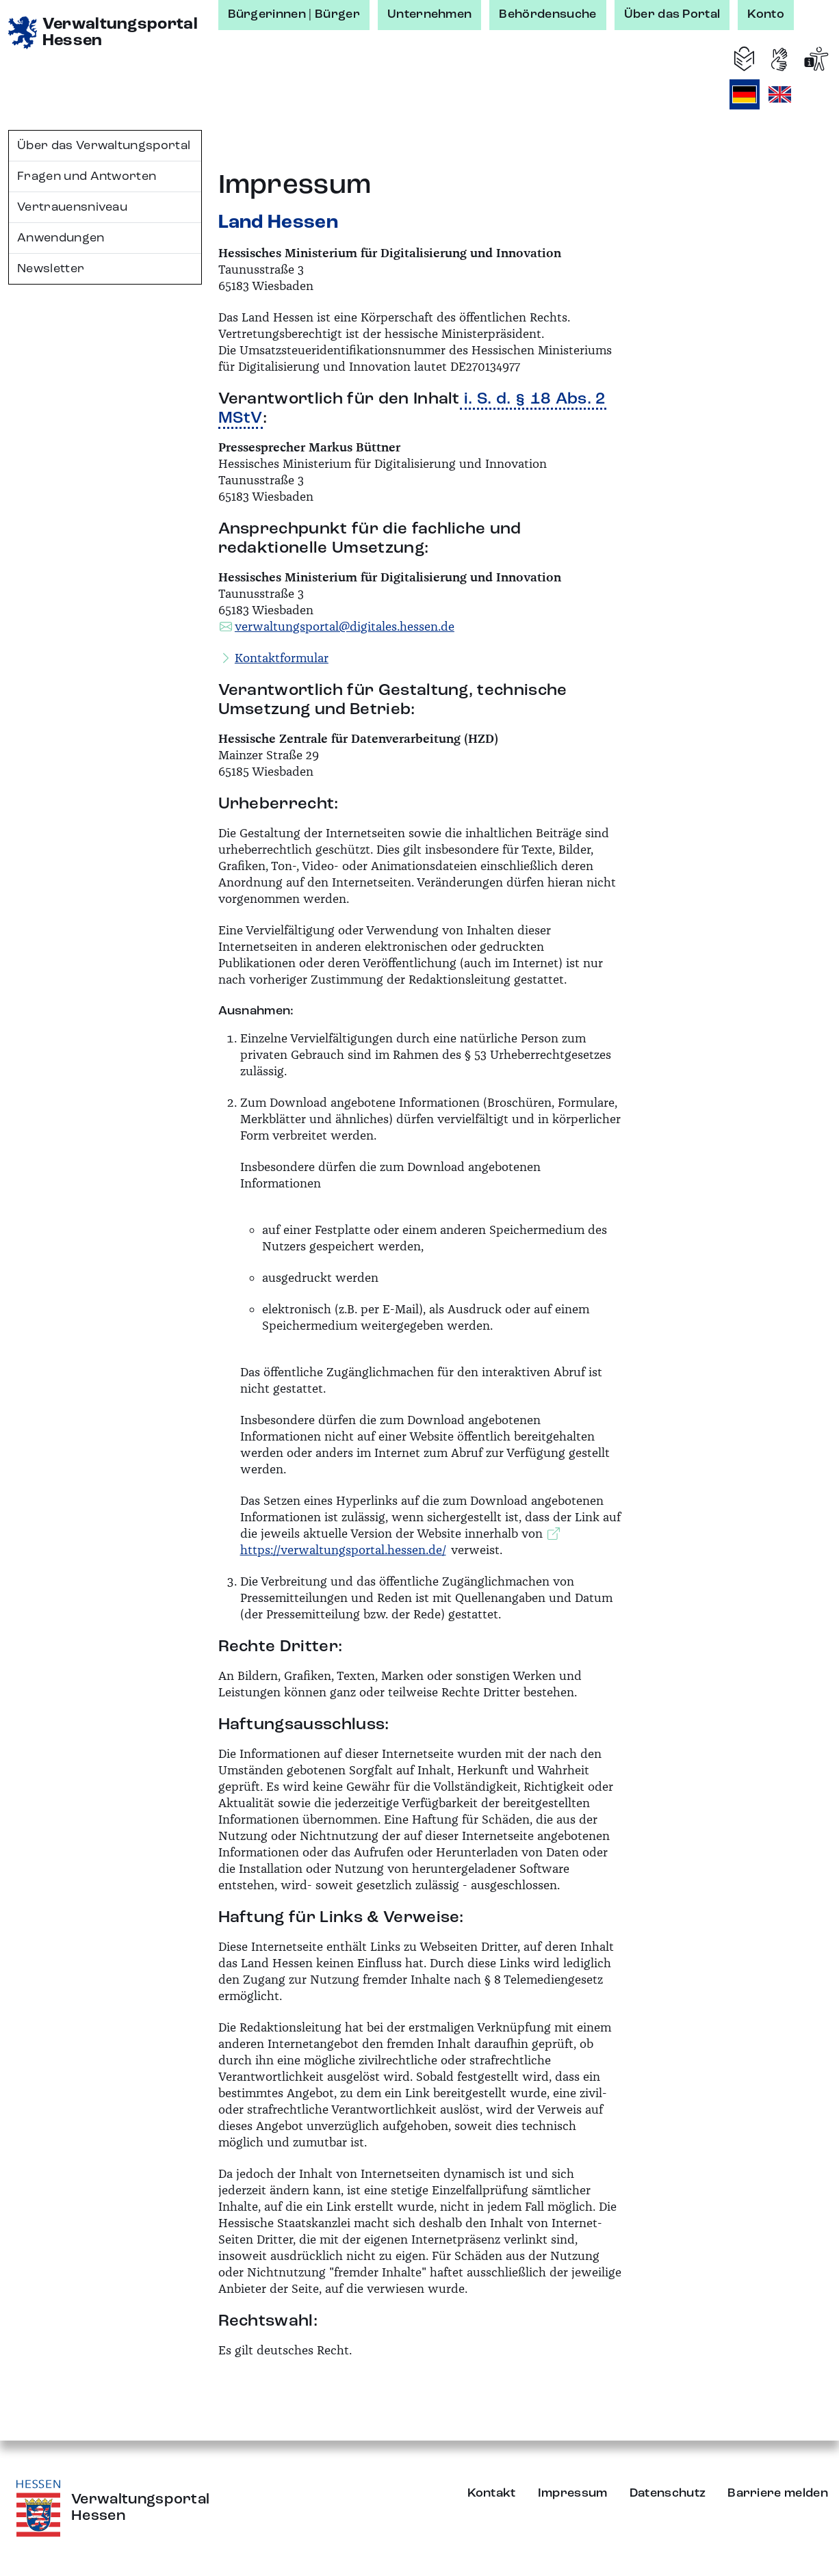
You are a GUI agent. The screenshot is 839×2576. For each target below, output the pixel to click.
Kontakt (491, 2493)
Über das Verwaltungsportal (103, 146)
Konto (765, 14)
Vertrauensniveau (72, 207)
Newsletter (50, 269)
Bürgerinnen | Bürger (294, 14)
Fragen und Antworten (86, 176)
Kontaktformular (281, 658)
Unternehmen (429, 14)
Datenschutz (668, 2493)
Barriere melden (777, 2493)
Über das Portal (672, 14)
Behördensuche (547, 14)
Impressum (573, 2493)
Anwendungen (61, 238)
